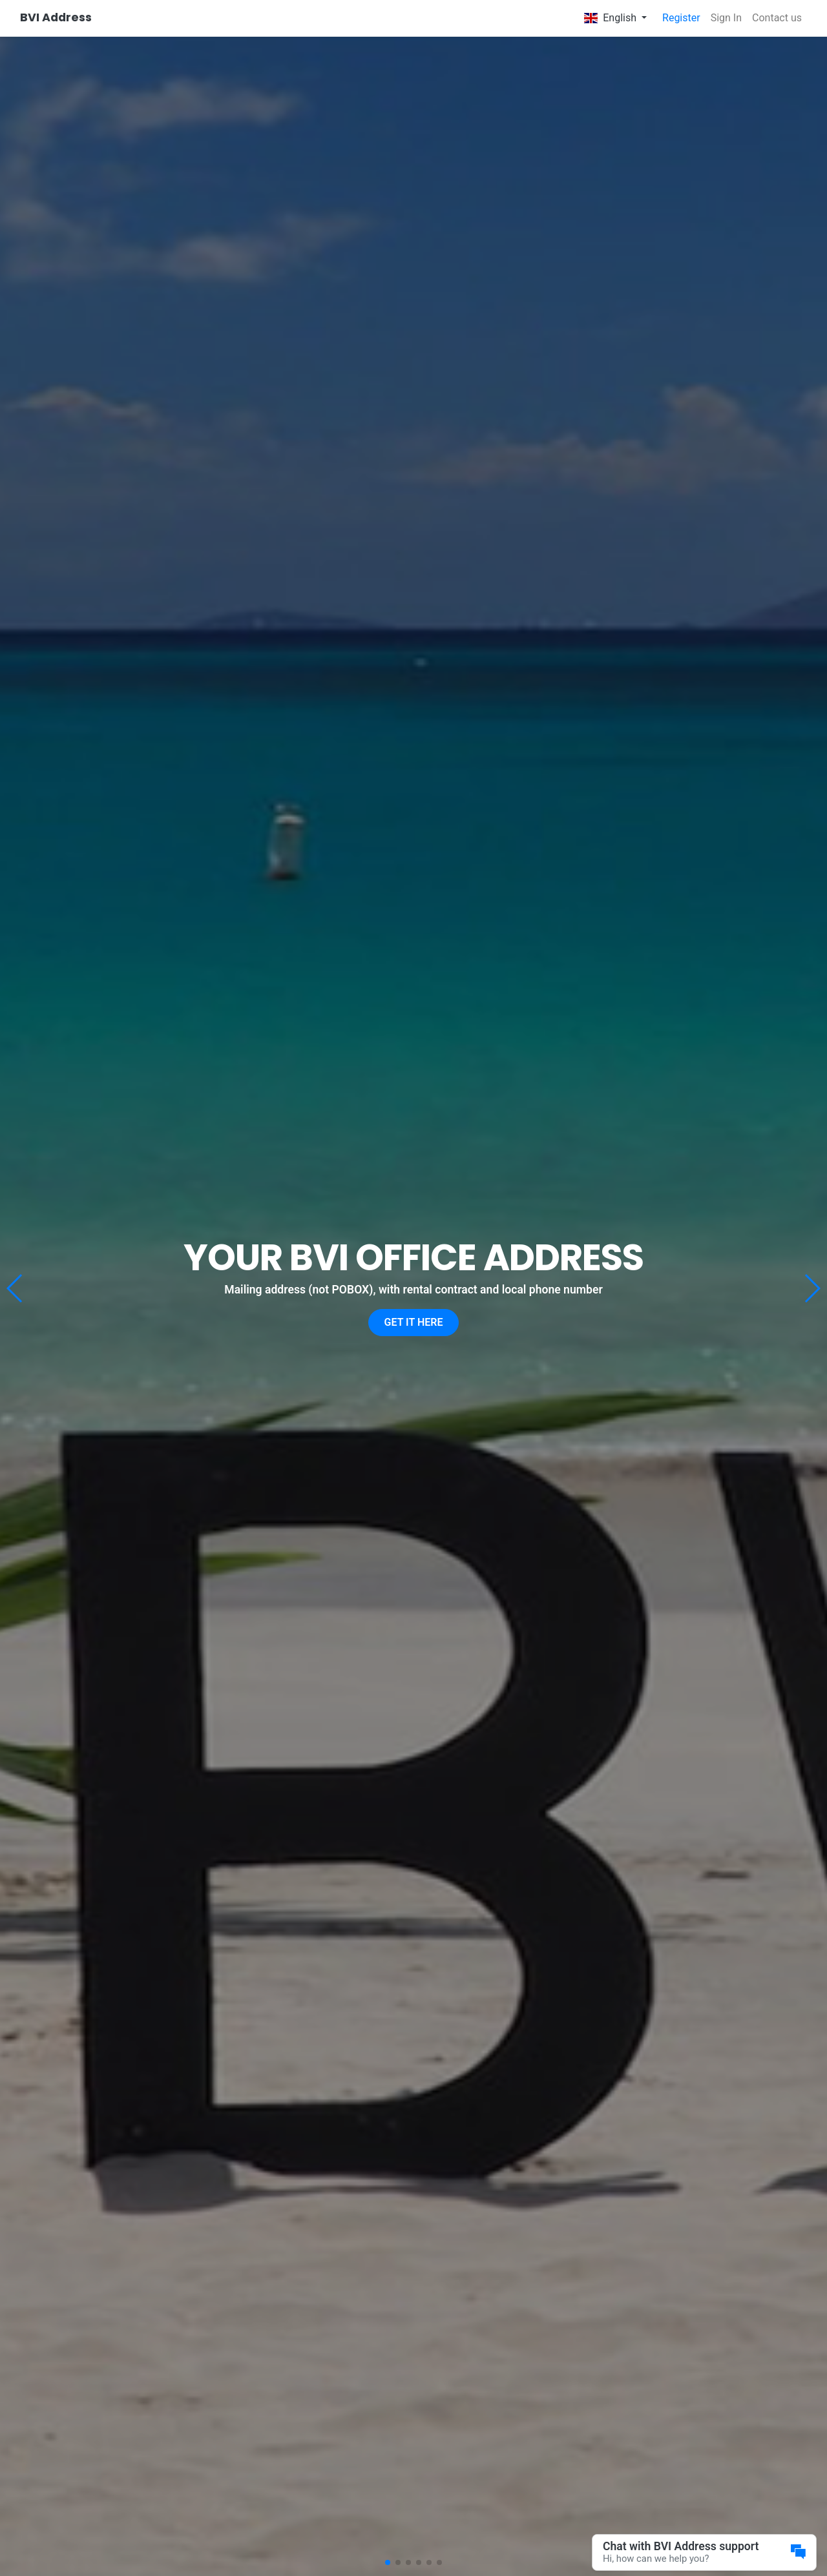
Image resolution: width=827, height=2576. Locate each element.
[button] (812, 1288)
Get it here (413, 1322)
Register (681, 18)
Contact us (777, 18)
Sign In (726, 18)
